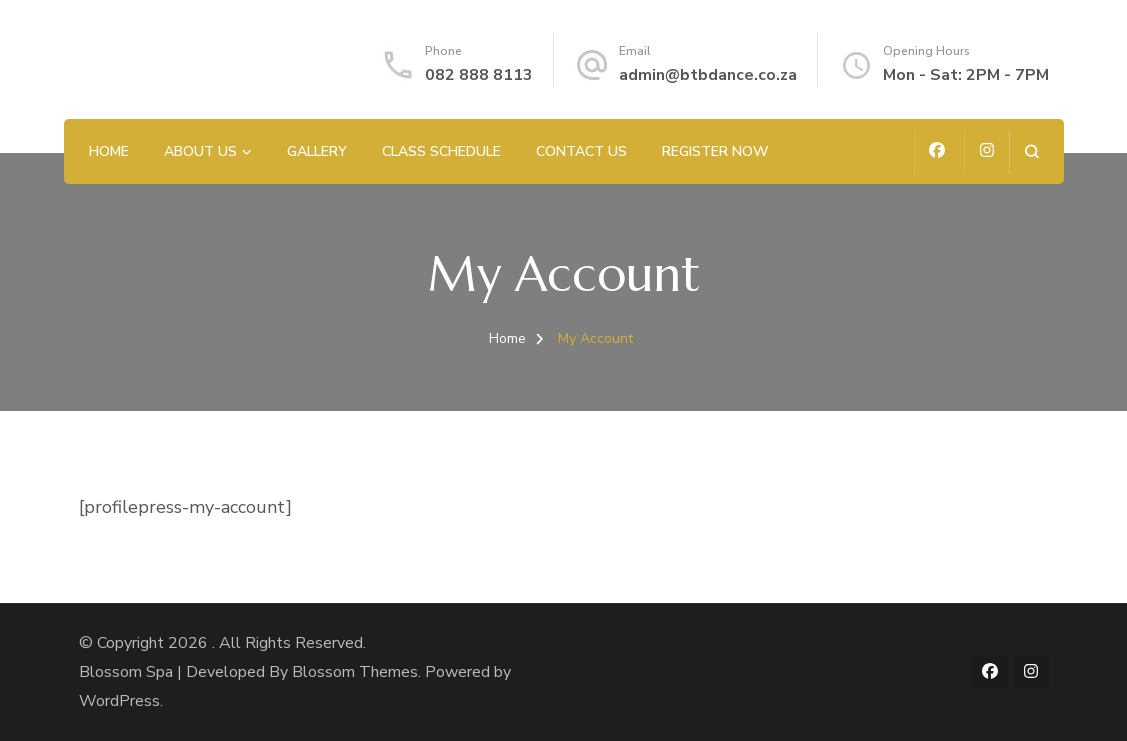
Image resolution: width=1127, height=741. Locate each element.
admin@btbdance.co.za (708, 75)
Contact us (581, 151)
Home (109, 151)
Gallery (317, 151)
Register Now (715, 151)
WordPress (119, 701)
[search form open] (1031, 151)
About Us (200, 151)
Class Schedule (441, 151)
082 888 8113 (479, 75)
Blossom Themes (355, 672)
